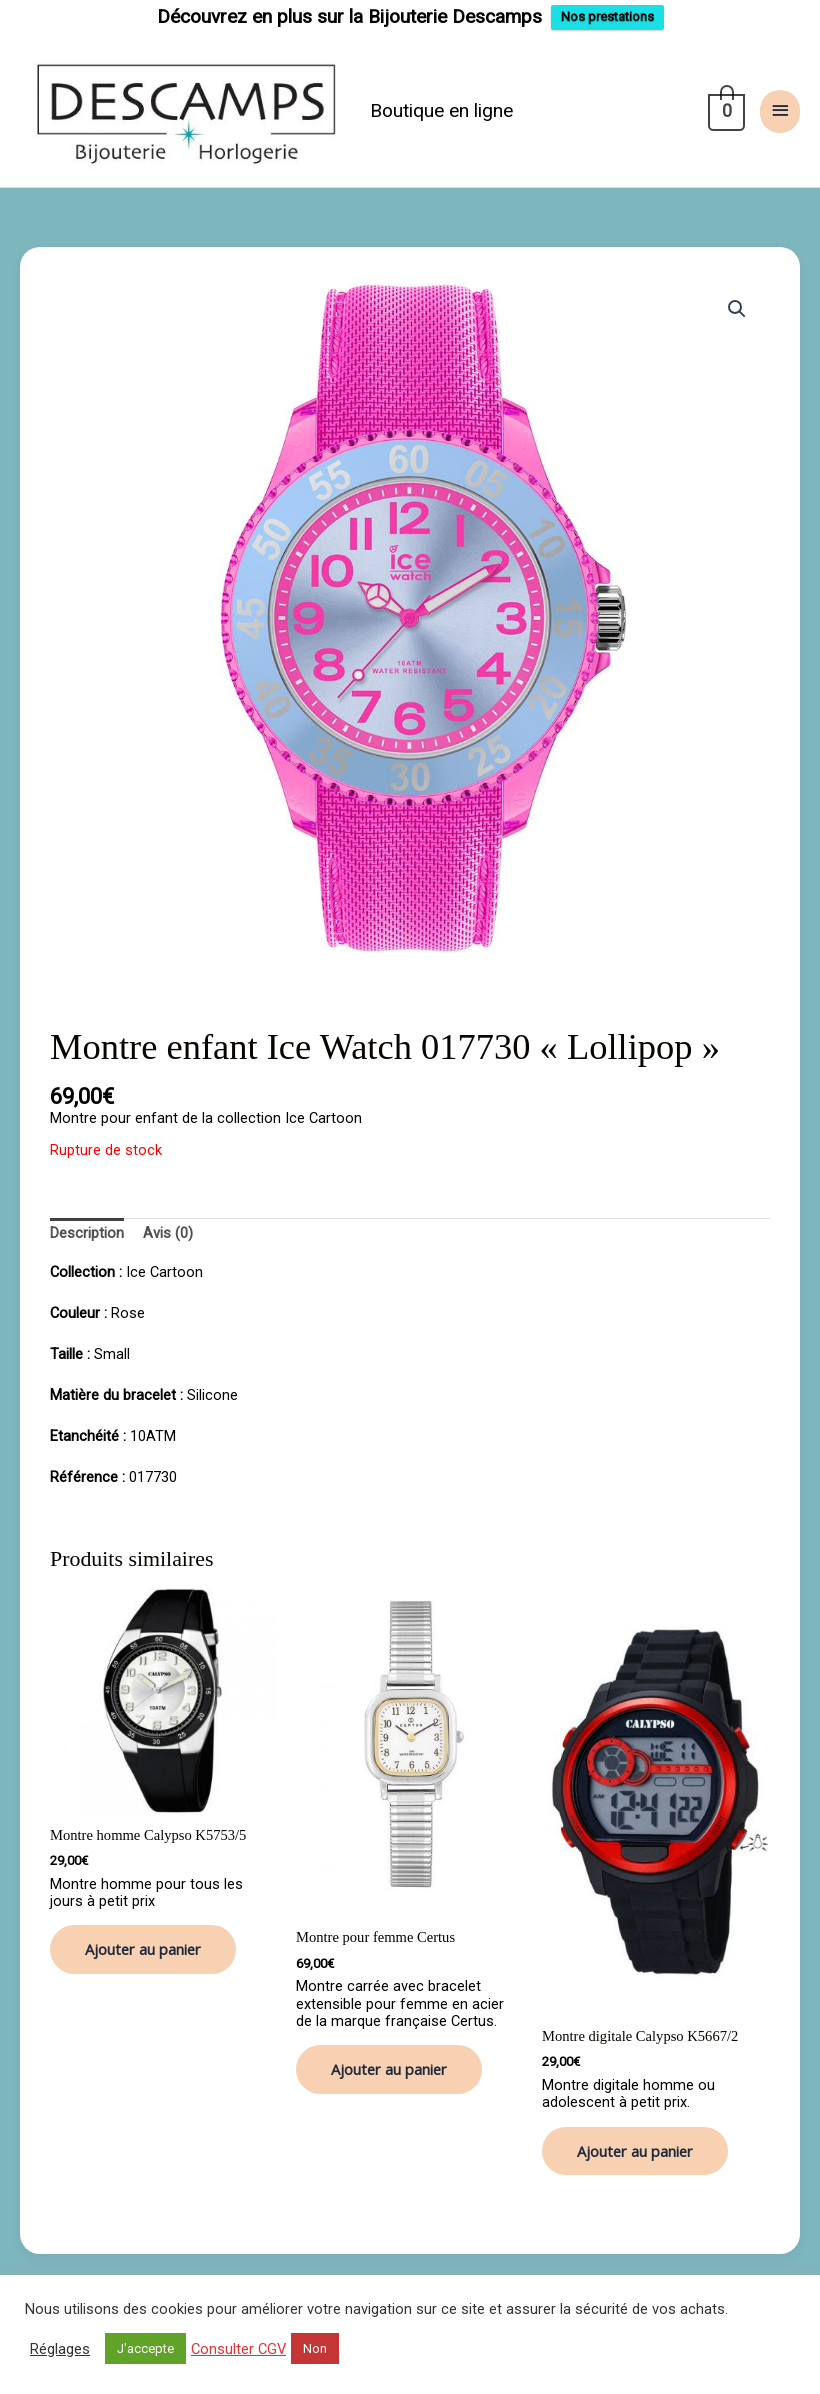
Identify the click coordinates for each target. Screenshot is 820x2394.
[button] (737, 309)
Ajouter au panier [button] (143, 1949)
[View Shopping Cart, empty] (724, 111)
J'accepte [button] (145, 2348)
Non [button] (315, 2348)
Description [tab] (87, 1233)
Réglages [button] (60, 2349)
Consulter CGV (238, 2349)
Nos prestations (607, 16)
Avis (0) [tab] (168, 1233)
